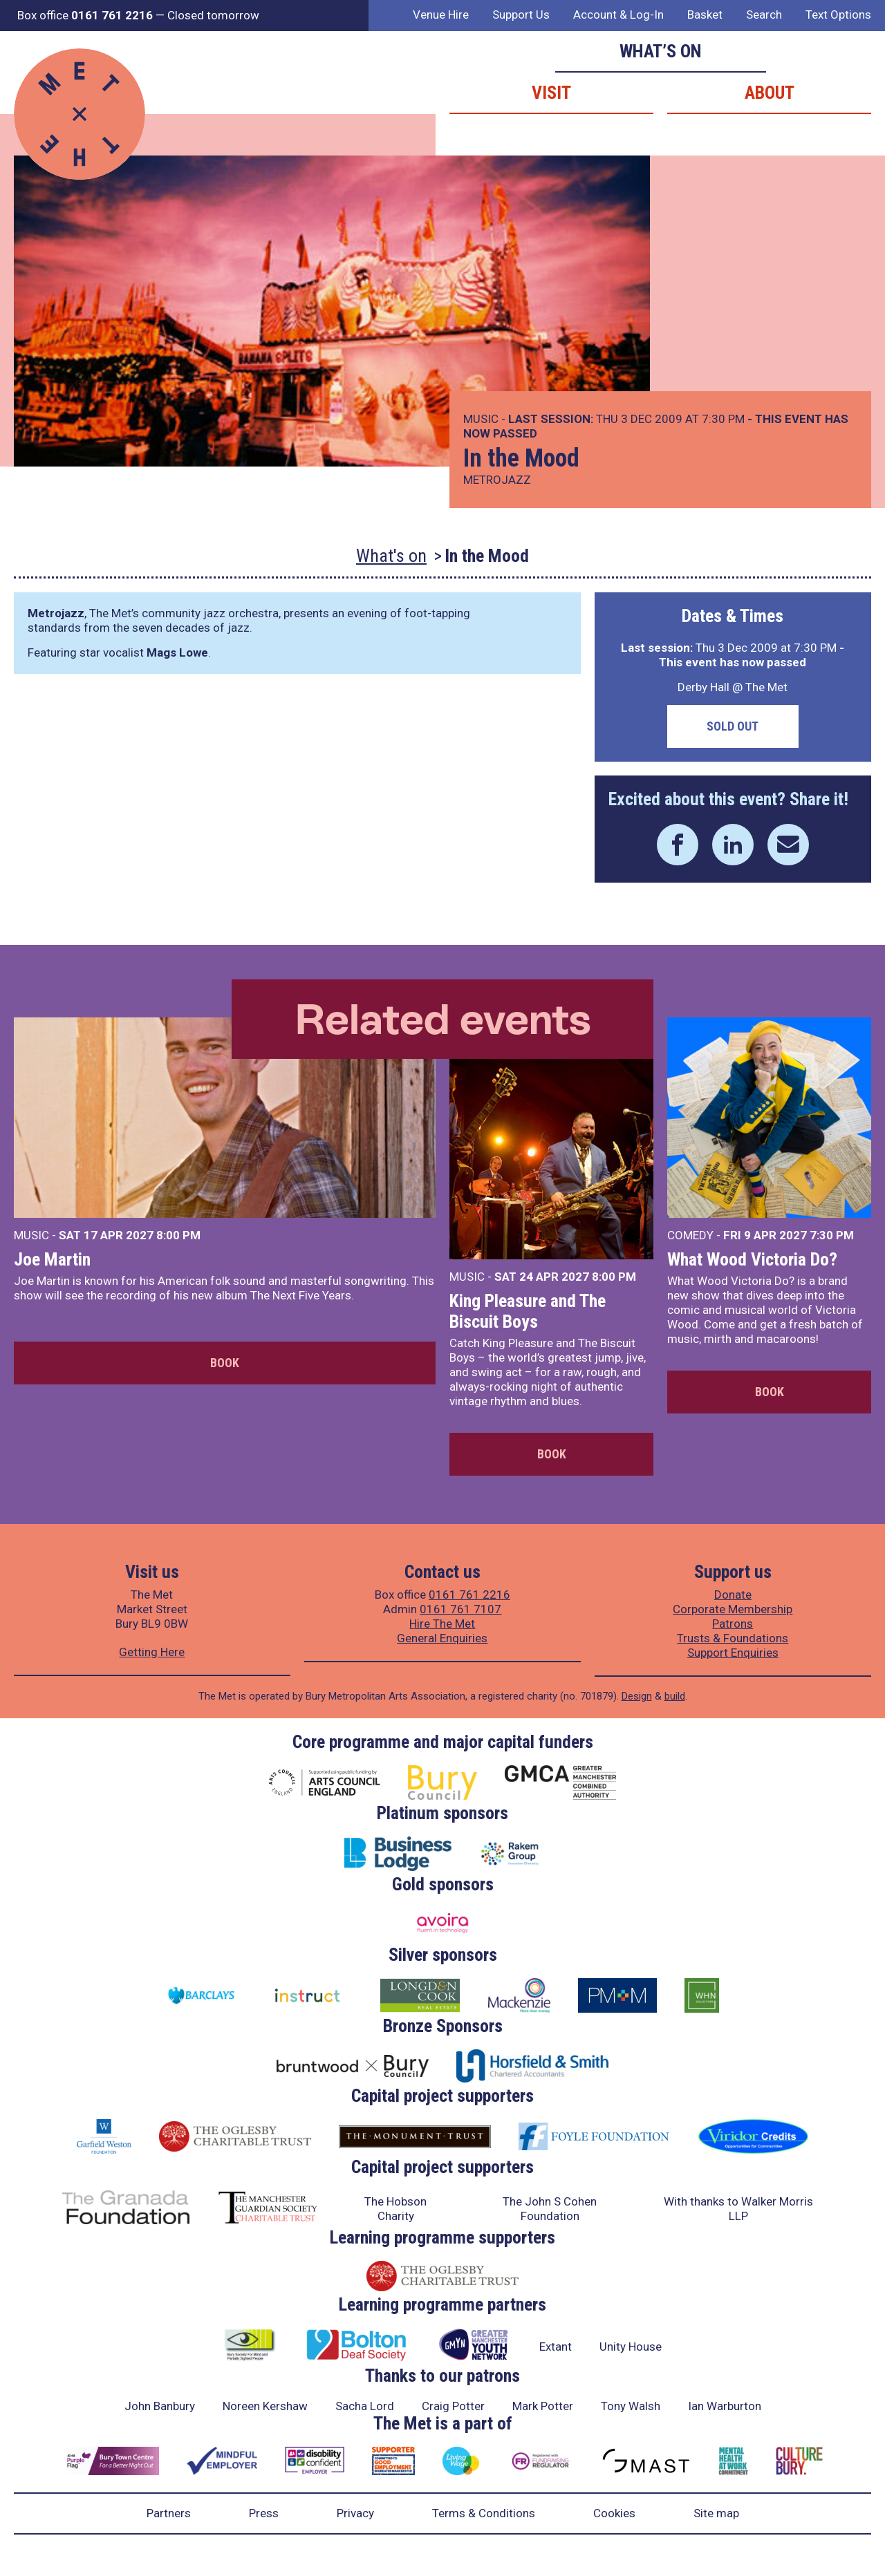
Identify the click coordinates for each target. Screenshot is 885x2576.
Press (264, 2513)
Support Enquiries (733, 1653)
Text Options (838, 14)
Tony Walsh (630, 2406)
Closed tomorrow (213, 15)
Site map (716, 2513)
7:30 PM (832, 1235)
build (674, 1696)
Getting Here (152, 1652)
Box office (85, 15)
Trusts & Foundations (732, 1638)
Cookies (614, 2513)
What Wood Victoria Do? (752, 1259)
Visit (551, 92)
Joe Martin (52, 1259)
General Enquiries (442, 1638)
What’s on (661, 51)
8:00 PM (178, 1235)
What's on (391, 555)
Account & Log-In (618, 14)
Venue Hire (441, 14)
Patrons (732, 1623)
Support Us (521, 14)
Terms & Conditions (483, 2513)
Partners (169, 2513)
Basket (705, 14)
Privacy (355, 2513)
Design (637, 1696)
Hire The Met (442, 1623)
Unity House (630, 2346)
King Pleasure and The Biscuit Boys (527, 1311)
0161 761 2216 (469, 1594)
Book (224, 1362)
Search (764, 14)
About (769, 92)
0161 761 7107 (460, 1609)
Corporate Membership (732, 1609)
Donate (733, 1594)
